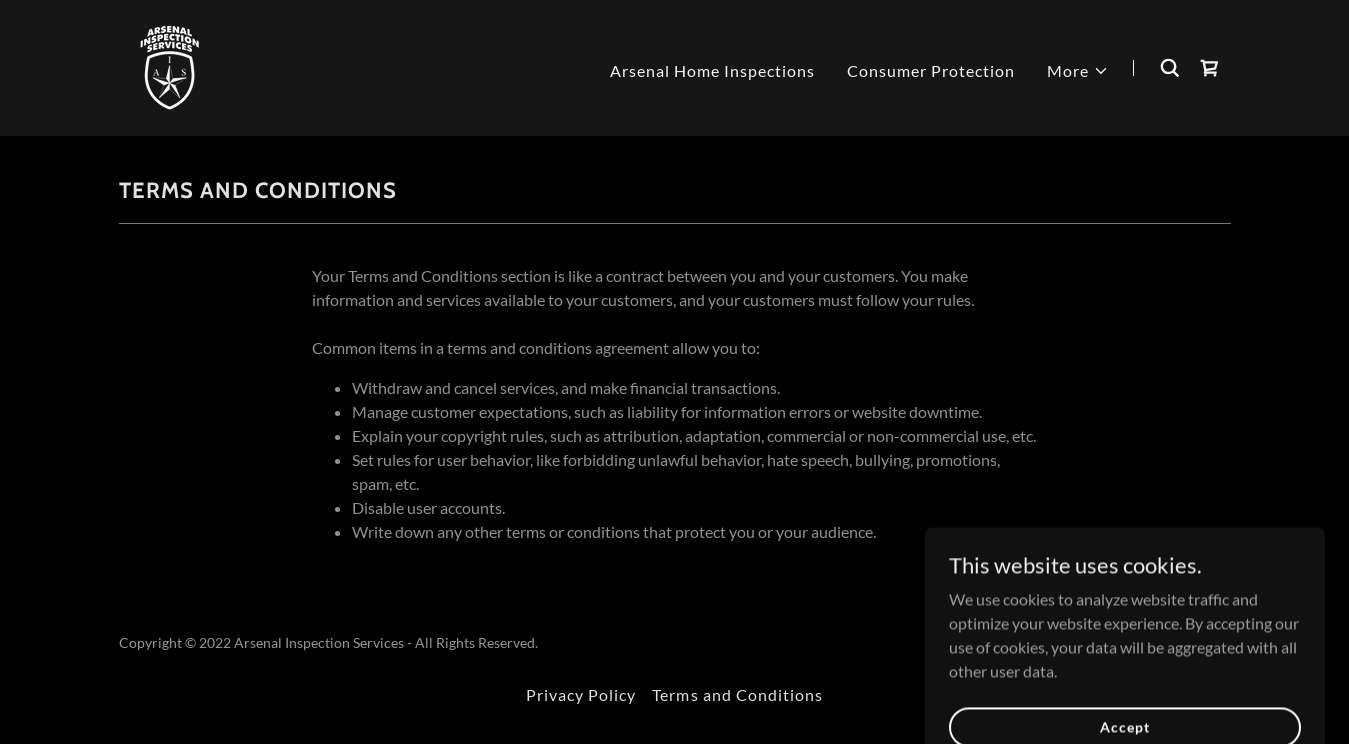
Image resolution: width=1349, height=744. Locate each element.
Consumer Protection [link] (931, 70)
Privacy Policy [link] (581, 694)
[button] (1078, 71)
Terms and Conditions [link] (737, 694)
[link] (171, 65)
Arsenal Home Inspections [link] (712, 70)
